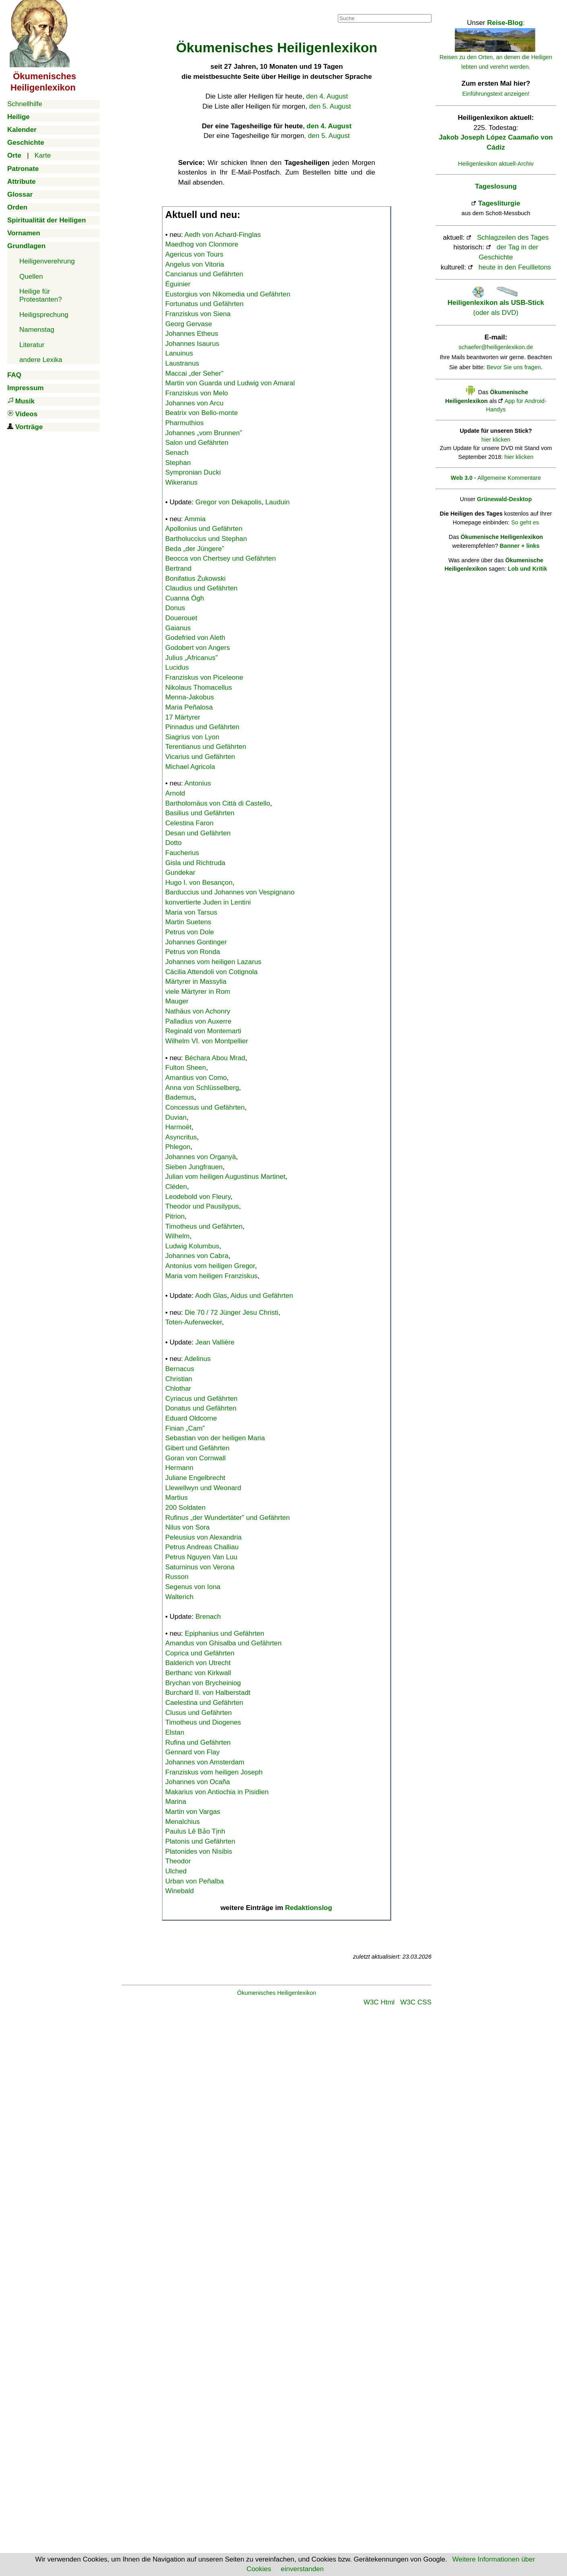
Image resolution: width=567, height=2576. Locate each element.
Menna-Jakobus (189, 697)
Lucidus (177, 667)
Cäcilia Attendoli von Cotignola (211, 972)
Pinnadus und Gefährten (202, 727)
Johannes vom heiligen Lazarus (213, 962)
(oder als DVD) (496, 303)
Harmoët (178, 1127)
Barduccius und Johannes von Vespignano (229, 892)
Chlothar (178, 1388)
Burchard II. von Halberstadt (208, 1692)
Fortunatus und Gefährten (204, 304)
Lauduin (277, 502)
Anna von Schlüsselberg (202, 1088)
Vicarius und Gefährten (200, 757)
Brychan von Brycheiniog (203, 1683)
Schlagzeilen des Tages (513, 237)
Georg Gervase (188, 324)
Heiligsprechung (43, 315)
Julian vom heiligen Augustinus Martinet (225, 1176)
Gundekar (180, 872)
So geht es (525, 522)
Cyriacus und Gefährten (201, 1398)
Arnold (175, 793)
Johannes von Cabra (196, 1256)
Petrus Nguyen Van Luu (201, 1557)
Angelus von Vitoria (194, 264)
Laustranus (182, 363)
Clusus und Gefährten (198, 1713)
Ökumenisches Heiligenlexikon (276, 1993)
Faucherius (182, 853)
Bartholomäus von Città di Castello (217, 803)
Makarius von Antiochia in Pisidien (217, 1792)
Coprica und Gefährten (199, 1653)
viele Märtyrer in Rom (197, 991)
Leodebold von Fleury (197, 1197)
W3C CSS (416, 2002)
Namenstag (36, 329)
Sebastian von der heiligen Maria (215, 1438)
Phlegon (177, 1147)
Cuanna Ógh (184, 598)
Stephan (178, 463)
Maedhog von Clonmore (201, 244)
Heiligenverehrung (47, 261)
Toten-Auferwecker (193, 1322)
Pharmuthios (184, 423)
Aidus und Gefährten (261, 1295)
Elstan (174, 1732)
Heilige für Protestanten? (40, 295)
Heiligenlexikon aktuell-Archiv (496, 163)
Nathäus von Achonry (197, 1011)
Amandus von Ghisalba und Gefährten (223, 1643)
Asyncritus (181, 1137)
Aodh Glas (211, 1295)
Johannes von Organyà (200, 1157)
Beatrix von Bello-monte (201, 413)
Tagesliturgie (499, 203)
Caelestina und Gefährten (204, 1702)
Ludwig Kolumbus (192, 1246)
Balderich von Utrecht (198, 1663)
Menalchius (182, 1822)
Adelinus (198, 1359)
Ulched (176, 1871)
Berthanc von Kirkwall (198, 1673)
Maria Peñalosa (189, 707)
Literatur (31, 345)
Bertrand (178, 568)
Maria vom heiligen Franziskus (211, 1276)
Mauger (177, 1001)
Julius (191, 658)
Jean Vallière (214, 1342)
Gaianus (178, 628)
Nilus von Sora (187, 1527)
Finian (185, 1428)
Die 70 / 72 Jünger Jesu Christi (231, 1312)
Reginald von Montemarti (203, 1031)
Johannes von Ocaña (197, 1782)
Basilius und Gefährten (199, 813)
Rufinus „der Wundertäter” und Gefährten (227, 1517)
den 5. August (330, 106)
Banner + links (519, 546)
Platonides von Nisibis (198, 1851)
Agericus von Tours (194, 254)
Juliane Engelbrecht (195, 1478)
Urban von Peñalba (194, 1881)
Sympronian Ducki (193, 472)
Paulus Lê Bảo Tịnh (195, 1831)
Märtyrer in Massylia (195, 981)
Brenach (208, 1616)
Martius (176, 1497)
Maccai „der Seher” (194, 373)
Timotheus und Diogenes (203, 1722)
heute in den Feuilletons (515, 267)
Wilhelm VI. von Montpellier (206, 1041)
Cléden (176, 1186)
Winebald (179, 1891)
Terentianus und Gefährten (205, 746)
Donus (175, 608)
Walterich (179, 1597)
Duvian (176, 1117)
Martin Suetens (188, 922)
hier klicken (495, 439)
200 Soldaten (185, 1507)
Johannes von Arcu (194, 403)
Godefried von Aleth (195, 637)
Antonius (198, 783)
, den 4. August (327, 126)
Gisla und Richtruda (195, 863)
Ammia (195, 519)
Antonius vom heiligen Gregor (210, 1266)
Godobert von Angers (197, 648)
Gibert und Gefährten (197, 1448)
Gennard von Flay (192, 1752)
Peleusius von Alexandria (203, 1537)
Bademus (179, 1097)
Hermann (179, 1468)
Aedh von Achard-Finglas (223, 234)
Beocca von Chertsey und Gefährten (220, 558)
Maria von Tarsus (191, 912)
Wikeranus (181, 482)
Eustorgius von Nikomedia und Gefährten (227, 294)
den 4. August (327, 96)
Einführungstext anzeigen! (496, 93)
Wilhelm (177, 1236)
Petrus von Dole (189, 932)
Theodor (178, 1861)
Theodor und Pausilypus (202, 1206)
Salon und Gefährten (196, 442)
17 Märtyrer (182, 717)
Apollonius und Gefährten (203, 528)
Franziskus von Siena (198, 314)
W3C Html (379, 2002)
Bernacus (179, 1369)
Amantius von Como (196, 1077)
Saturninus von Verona (199, 1567)
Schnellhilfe (24, 104)
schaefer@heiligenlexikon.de (496, 347)
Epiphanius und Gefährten (225, 1633)
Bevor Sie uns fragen (514, 367)
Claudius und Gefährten (201, 588)
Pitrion (175, 1216)
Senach (177, 452)
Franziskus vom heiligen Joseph (214, 1772)
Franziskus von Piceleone (204, 677)
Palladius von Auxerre (198, 1021)
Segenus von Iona (192, 1587)
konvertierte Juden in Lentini (208, 902)
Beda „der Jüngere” (194, 549)
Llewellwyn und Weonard (203, 1488)
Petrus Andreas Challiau (201, 1547)
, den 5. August (326, 136)
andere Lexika (40, 360)
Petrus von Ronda (192, 952)
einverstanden (302, 2569)
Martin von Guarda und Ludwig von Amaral (230, 383)
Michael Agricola (190, 767)
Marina (175, 1801)
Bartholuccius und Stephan (206, 539)
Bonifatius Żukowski (195, 578)
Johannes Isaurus (192, 343)
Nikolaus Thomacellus (198, 687)
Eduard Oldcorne (191, 1418)
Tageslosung (496, 186)
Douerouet (181, 618)
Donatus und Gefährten (200, 1408)
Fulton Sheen (185, 1067)
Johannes (203, 433)
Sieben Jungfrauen (194, 1167)
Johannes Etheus (191, 333)
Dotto (173, 843)
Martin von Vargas (192, 1811)
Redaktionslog (308, 1908)
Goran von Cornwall (195, 1458)
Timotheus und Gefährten (203, 1226)
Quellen (31, 276)
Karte (43, 155)
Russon (177, 1577)
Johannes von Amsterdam (204, 1762)
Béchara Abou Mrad (215, 1058)
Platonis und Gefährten (200, 1841)
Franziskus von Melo (196, 393)
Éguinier (177, 284)
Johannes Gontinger (196, 942)
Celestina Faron (189, 823)
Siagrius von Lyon (192, 737)
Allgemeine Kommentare (509, 478)
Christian (178, 1379)
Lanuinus (179, 353)
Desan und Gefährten (198, 833)
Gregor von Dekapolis (228, 502)
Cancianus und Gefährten (204, 274)
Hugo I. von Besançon (198, 882)
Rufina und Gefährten (198, 1742)
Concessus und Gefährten (205, 1107)
